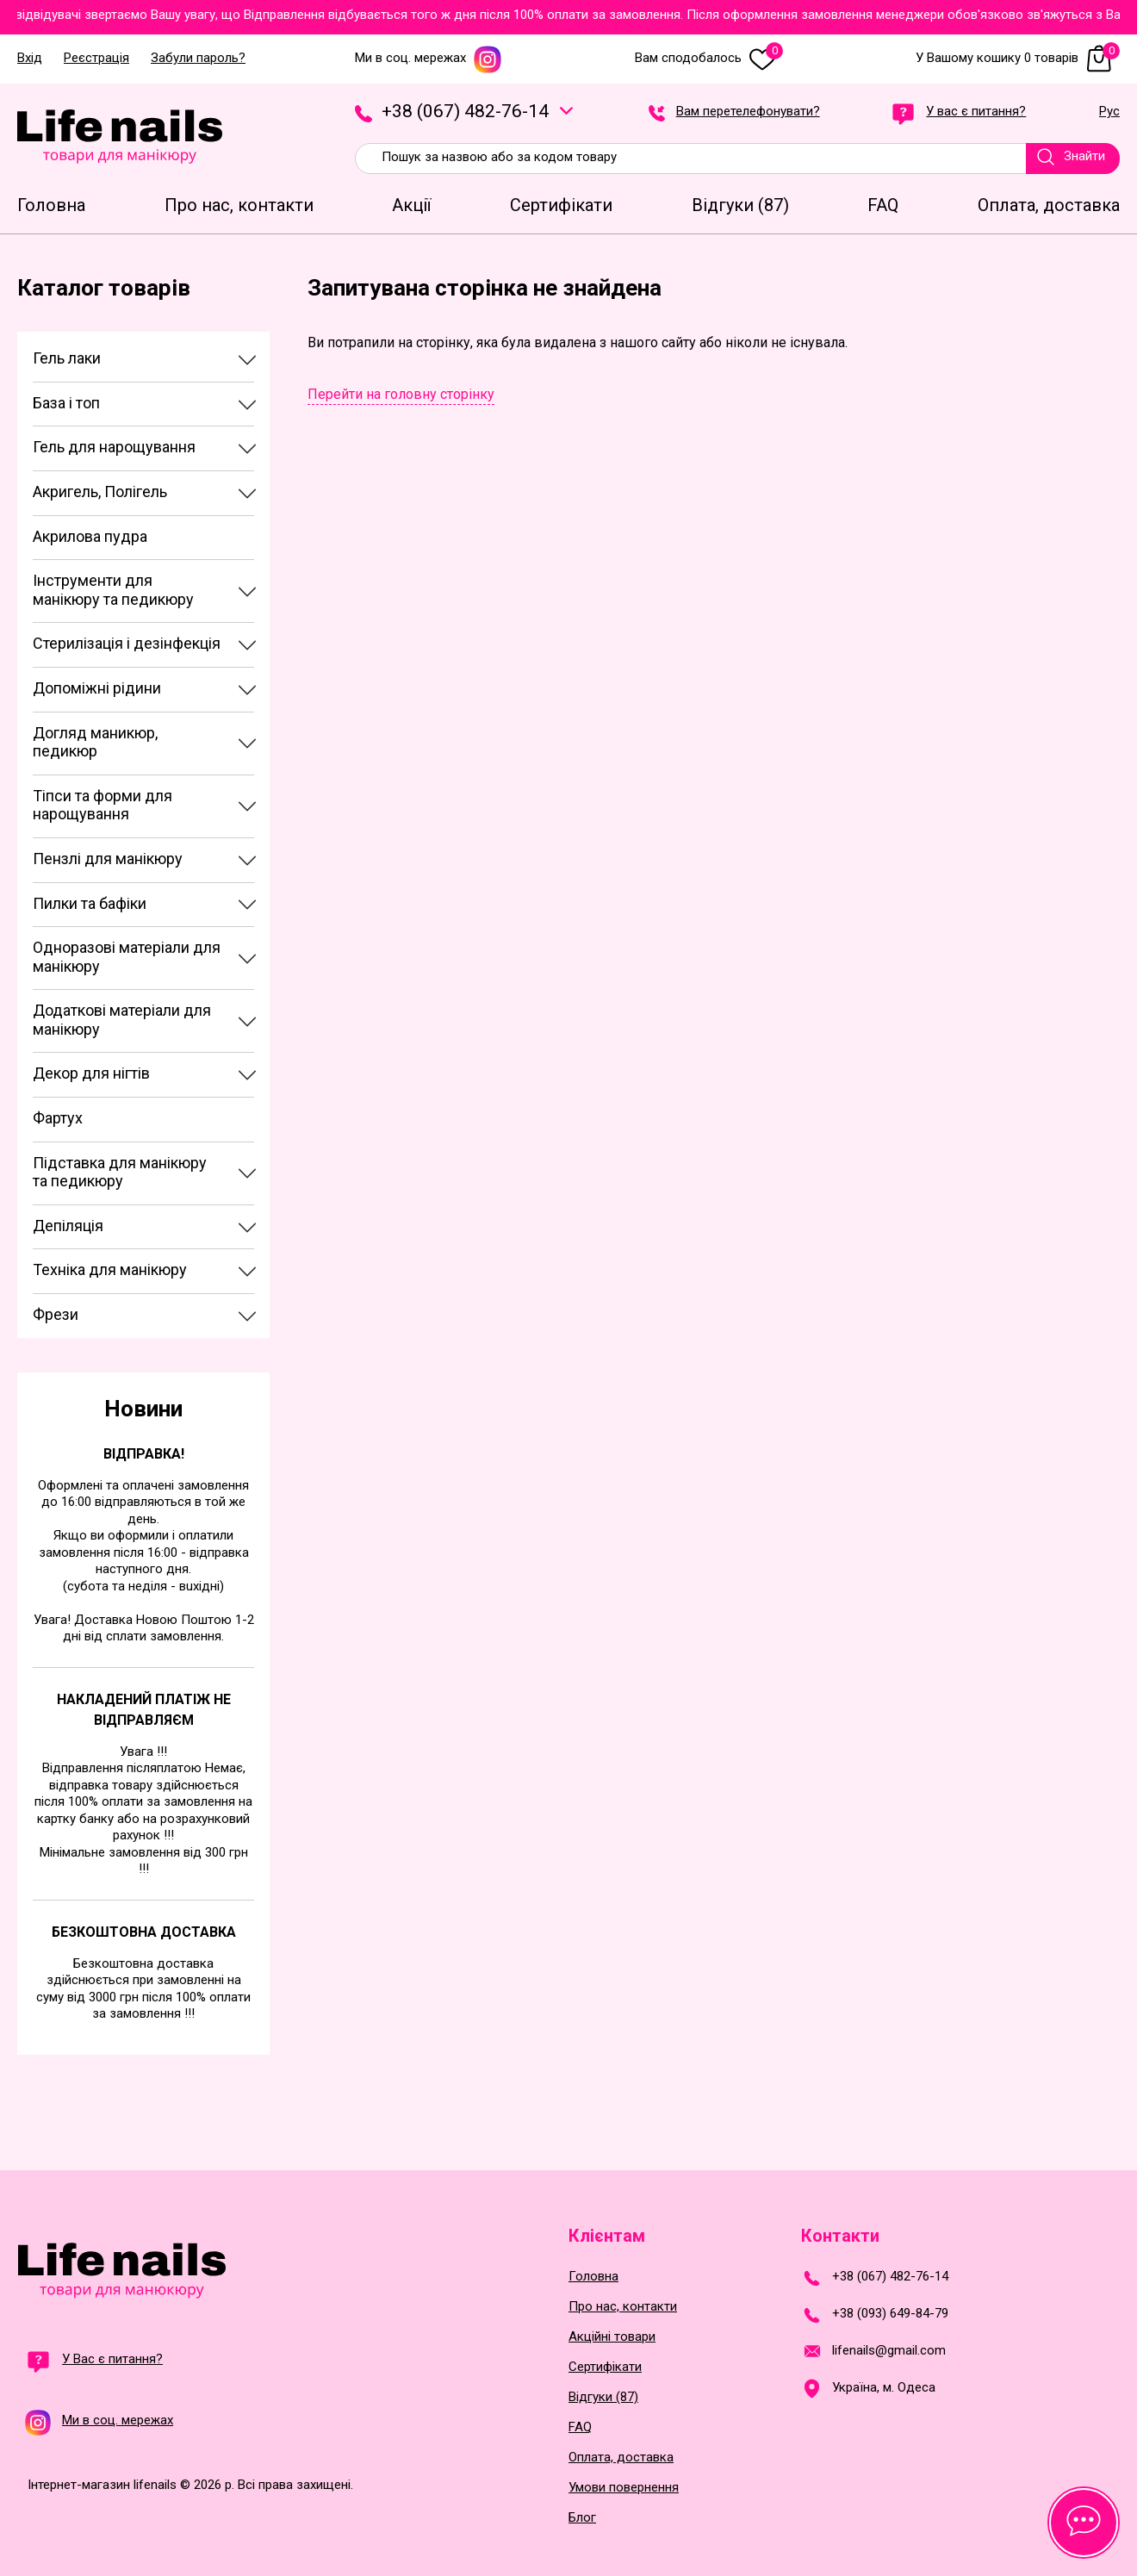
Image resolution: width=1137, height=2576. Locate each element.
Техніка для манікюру (110, 1269)
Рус (1109, 112)
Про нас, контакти (622, 2306)
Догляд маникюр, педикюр (95, 742)
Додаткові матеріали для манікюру (122, 1019)
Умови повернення (623, 2487)
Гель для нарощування (114, 447)
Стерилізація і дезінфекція (127, 643)
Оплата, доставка (621, 2457)
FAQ (580, 2427)
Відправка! (143, 1454)
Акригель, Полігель (100, 491)
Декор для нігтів (91, 1073)
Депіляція (68, 1225)
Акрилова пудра (90, 536)
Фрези (55, 1314)
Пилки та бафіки (89, 903)
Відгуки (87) (603, 2397)
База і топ (66, 403)
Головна (593, 2276)
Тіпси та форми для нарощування (102, 805)
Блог (582, 2517)
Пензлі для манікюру (108, 858)
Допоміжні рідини (97, 688)
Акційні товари (611, 2336)
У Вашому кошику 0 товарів (1018, 58)
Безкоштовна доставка (144, 1932)
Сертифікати (605, 2367)
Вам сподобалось (709, 58)
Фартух (58, 1118)
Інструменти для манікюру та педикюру (113, 589)
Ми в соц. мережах (428, 58)
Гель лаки (67, 358)
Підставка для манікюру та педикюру (120, 1172)
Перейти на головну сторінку (401, 394)
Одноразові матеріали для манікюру (127, 956)
